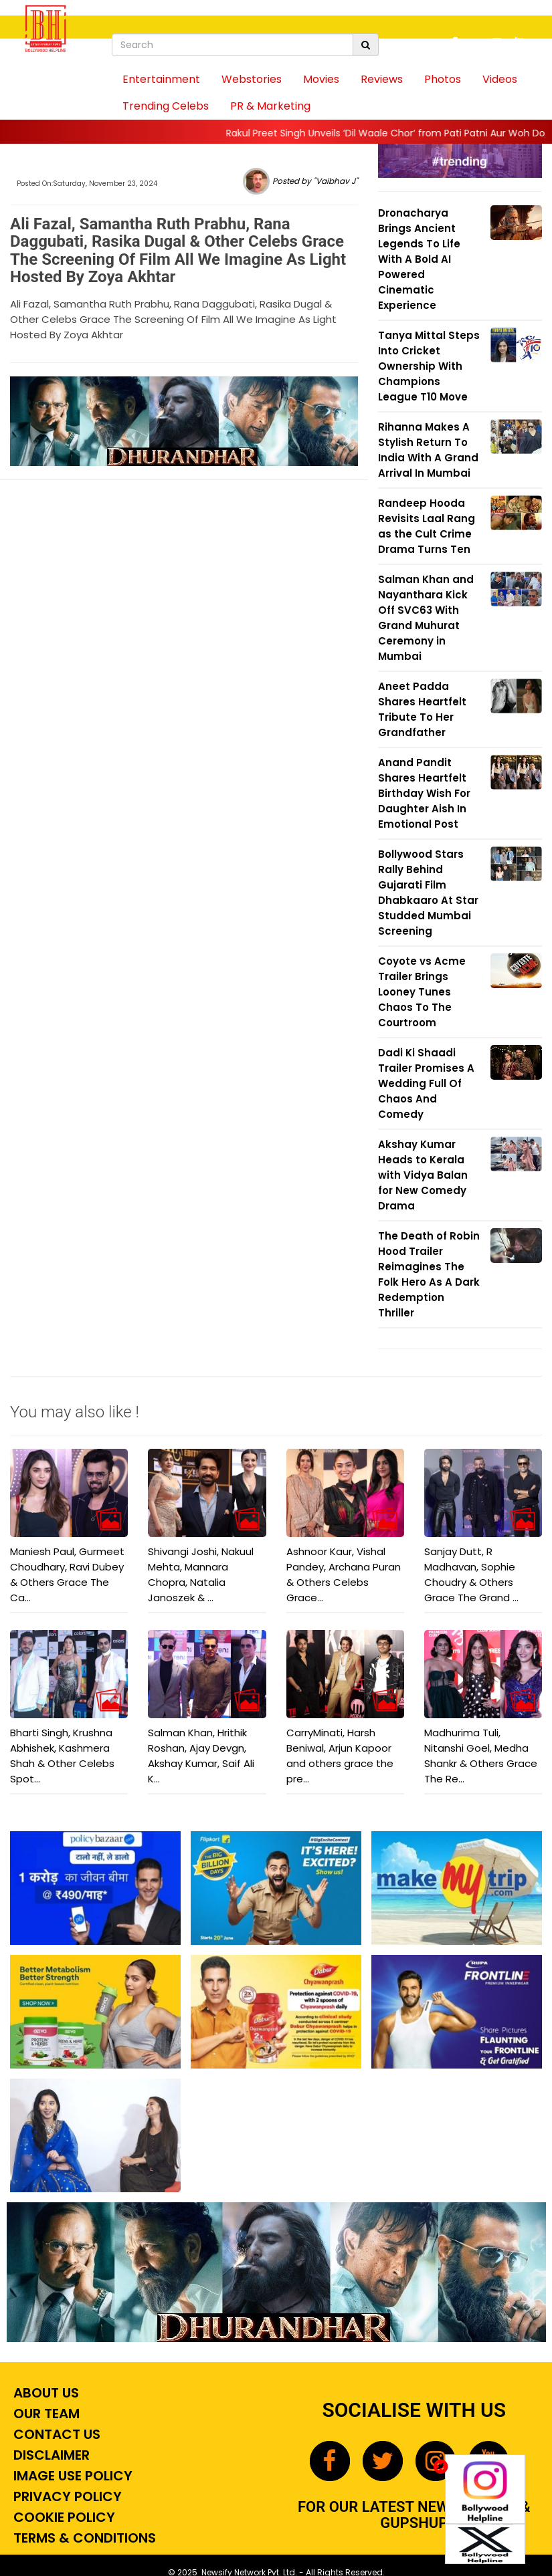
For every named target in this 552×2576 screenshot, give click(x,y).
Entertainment (161, 79)
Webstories (251, 79)
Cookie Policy (62, 2517)
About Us (44, 2392)
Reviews (382, 79)
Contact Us (55, 2434)
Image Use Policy (71, 2475)
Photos (442, 79)
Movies (321, 79)
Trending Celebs (165, 106)
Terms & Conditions (83, 2538)
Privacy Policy (66, 2496)
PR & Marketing (270, 106)
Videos (499, 79)
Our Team (45, 2413)
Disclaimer (50, 2455)
